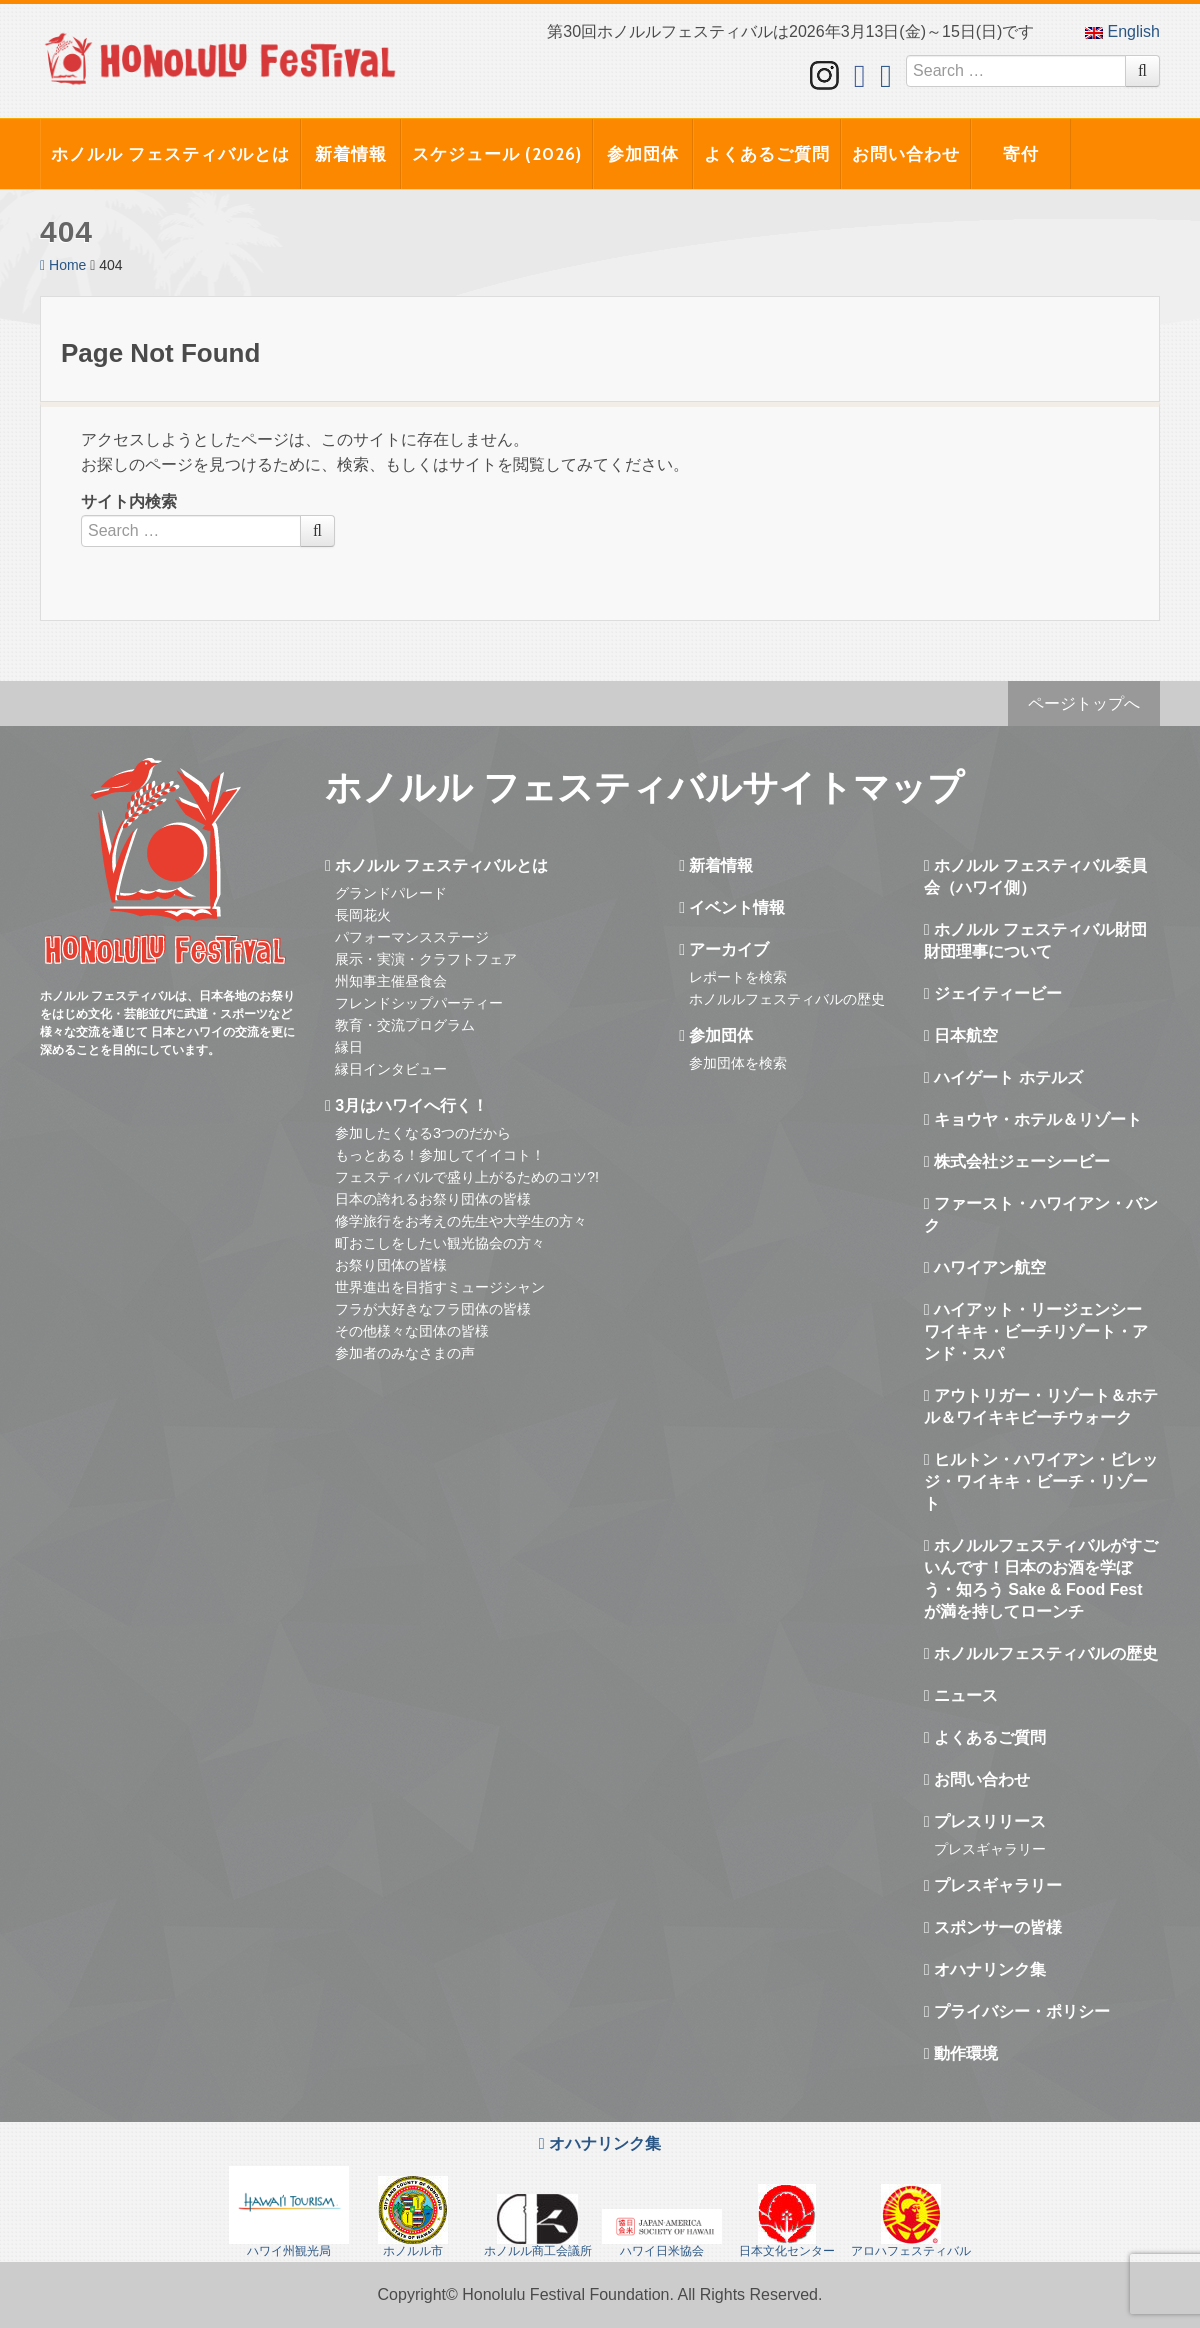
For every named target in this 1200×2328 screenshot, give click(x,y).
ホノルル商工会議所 (538, 2226)
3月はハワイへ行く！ (406, 1105)
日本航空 (961, 1035)
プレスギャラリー (990, 1849)
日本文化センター (787, 2221)
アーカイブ (724, 949)
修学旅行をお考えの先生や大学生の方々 (461, 1221)
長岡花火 (363, 915)
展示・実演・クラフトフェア (426, 959)
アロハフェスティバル (911, 2221)
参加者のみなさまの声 (405, 1353)
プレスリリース (985, 1821)
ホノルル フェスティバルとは (170, 154)
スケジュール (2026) (497, 154)
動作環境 (961, 2053)
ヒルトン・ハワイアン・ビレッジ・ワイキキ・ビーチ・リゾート (1041, 1481)
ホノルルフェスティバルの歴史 (787, 999)
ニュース (961, 1695)
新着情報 (351, 154)
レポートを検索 (738, 977)
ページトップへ (1084, 703)
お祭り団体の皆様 (391, 1265)
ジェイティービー (993, 993)
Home (63, 265)
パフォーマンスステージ (412, 937)
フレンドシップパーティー (419, 1003)
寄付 (1021, 154)
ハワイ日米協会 (662, 2233)
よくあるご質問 (767, 154)
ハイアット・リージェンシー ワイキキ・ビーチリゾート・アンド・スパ (1036, 1331)
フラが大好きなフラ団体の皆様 (433, 1309)
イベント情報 (732, 907)
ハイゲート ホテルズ (1003, 1077)
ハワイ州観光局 (289, 2212)
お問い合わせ (906, 154)
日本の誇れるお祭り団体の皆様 (433, 1199)
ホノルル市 (413, 2217)
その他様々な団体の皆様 (412, 1331)
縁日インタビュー (391, 1069)
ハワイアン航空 (985, 1267)
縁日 (349, 1047)
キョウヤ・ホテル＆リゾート (1033, 1119)
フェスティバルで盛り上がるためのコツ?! (467, 1177)
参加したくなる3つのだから (423, 1133)
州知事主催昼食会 (391, 981)
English (1122, 31)
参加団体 (643, 154)
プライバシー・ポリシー (1017, 2011)
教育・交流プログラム (405, 1025)
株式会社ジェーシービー (1017, 1161)
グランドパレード (391, 893)
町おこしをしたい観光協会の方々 (440, 1243)
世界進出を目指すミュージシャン (440, 1287)
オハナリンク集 (985, 1969)
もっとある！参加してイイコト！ (440, 1155)
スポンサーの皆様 (993, 1927)
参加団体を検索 (738, 1063)
